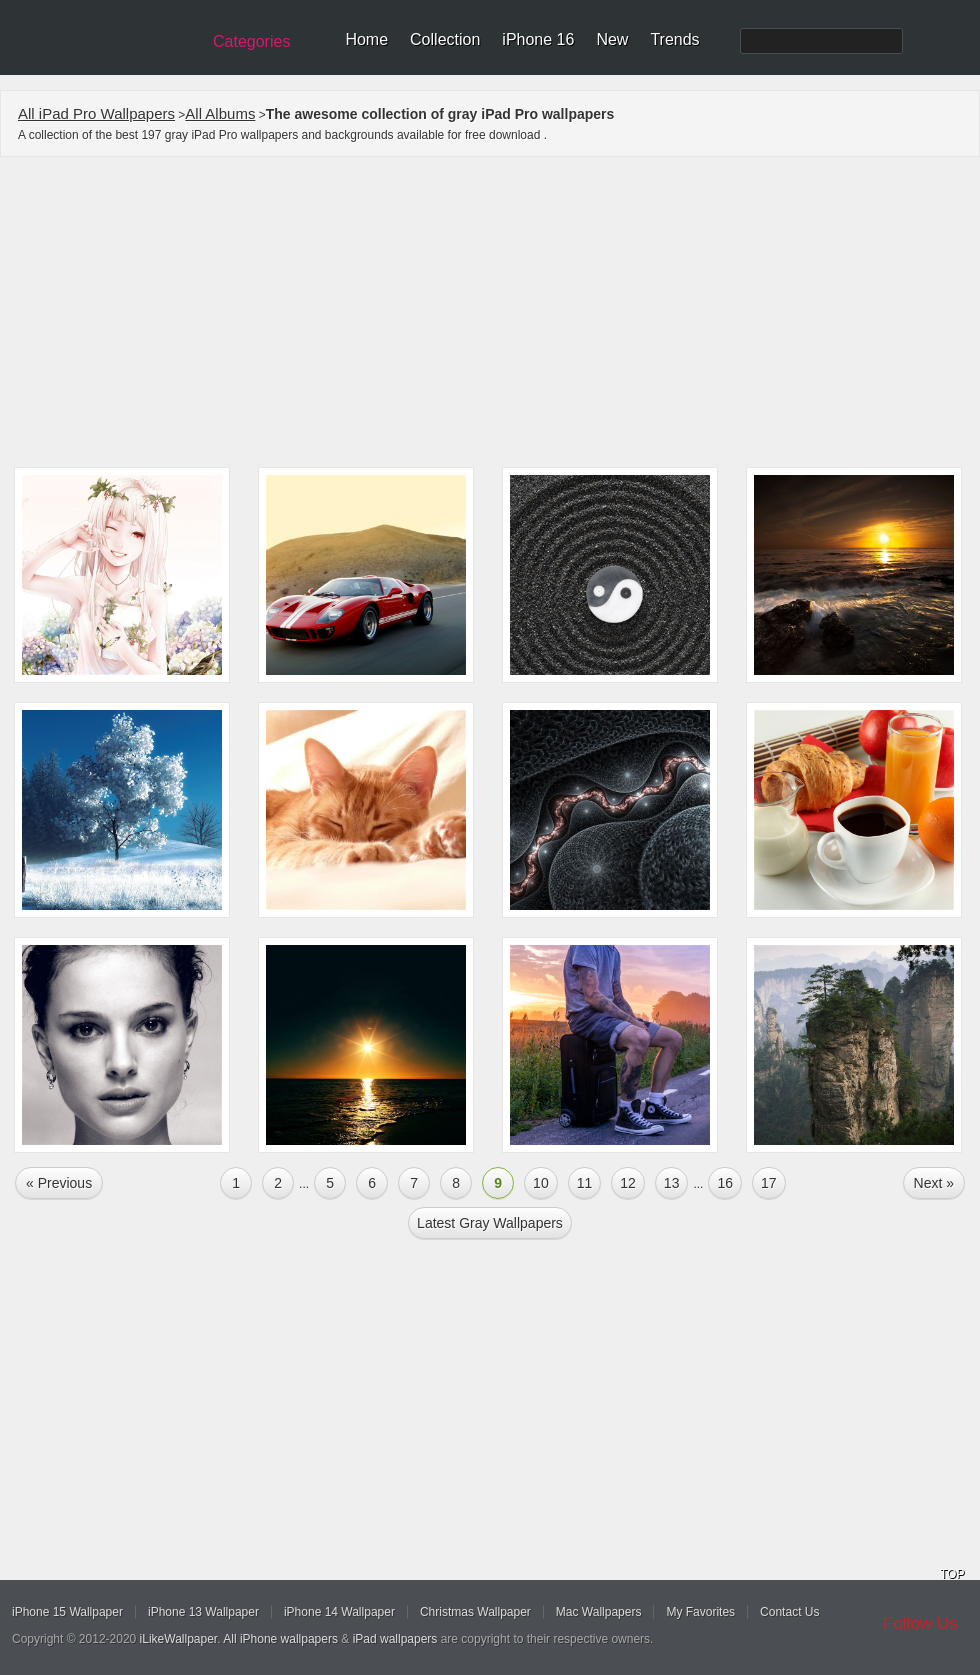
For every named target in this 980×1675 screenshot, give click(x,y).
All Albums (220, 113)
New (612, 39)
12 (628, 1183)
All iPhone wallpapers (280, 1639)
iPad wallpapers (395, 1639)
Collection (445, 39)
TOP (952, 1574)
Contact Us (789, 1612)
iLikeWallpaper (179, 1639)
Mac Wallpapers (599, 1612)
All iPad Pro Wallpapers (96, 113)
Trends (674, 39)
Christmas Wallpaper (475, 1612)
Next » (934, 1183)
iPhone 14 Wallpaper (339, 1612)
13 (672, 1183)
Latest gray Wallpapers (490, 1223)
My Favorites (700, 1612)
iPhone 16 (538, 39)
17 (769, 1183)
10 (541, 1183)
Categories (251, 41)
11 (585, 1183)
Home (366, 39)
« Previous (59, 1183)
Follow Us (920, 1623)
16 (725, 1183)
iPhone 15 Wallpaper (67, 1612)
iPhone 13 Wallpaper (203, 1612)
